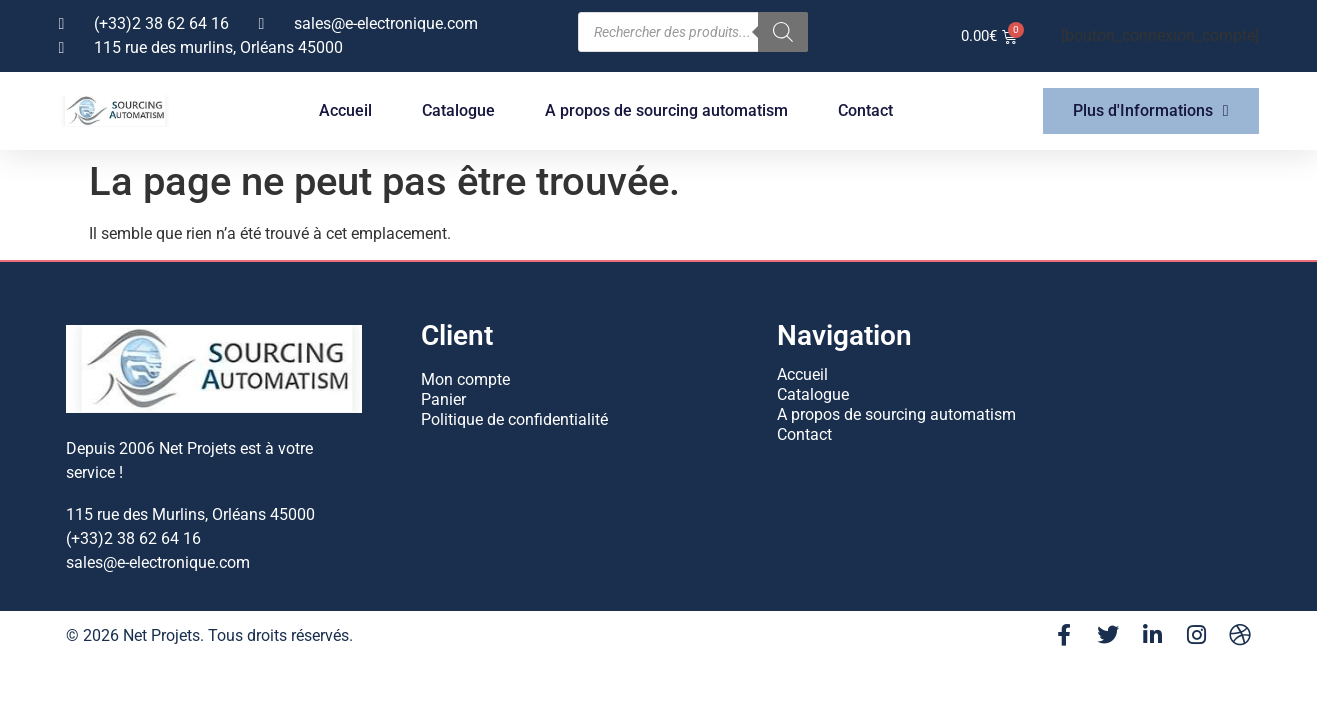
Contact (865, 110)
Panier (443, 399)
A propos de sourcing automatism (666, 110)
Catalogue (458, 110)
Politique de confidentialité (514, 419)
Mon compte (465, 379)
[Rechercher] (783, 32)
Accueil (345, 110)
